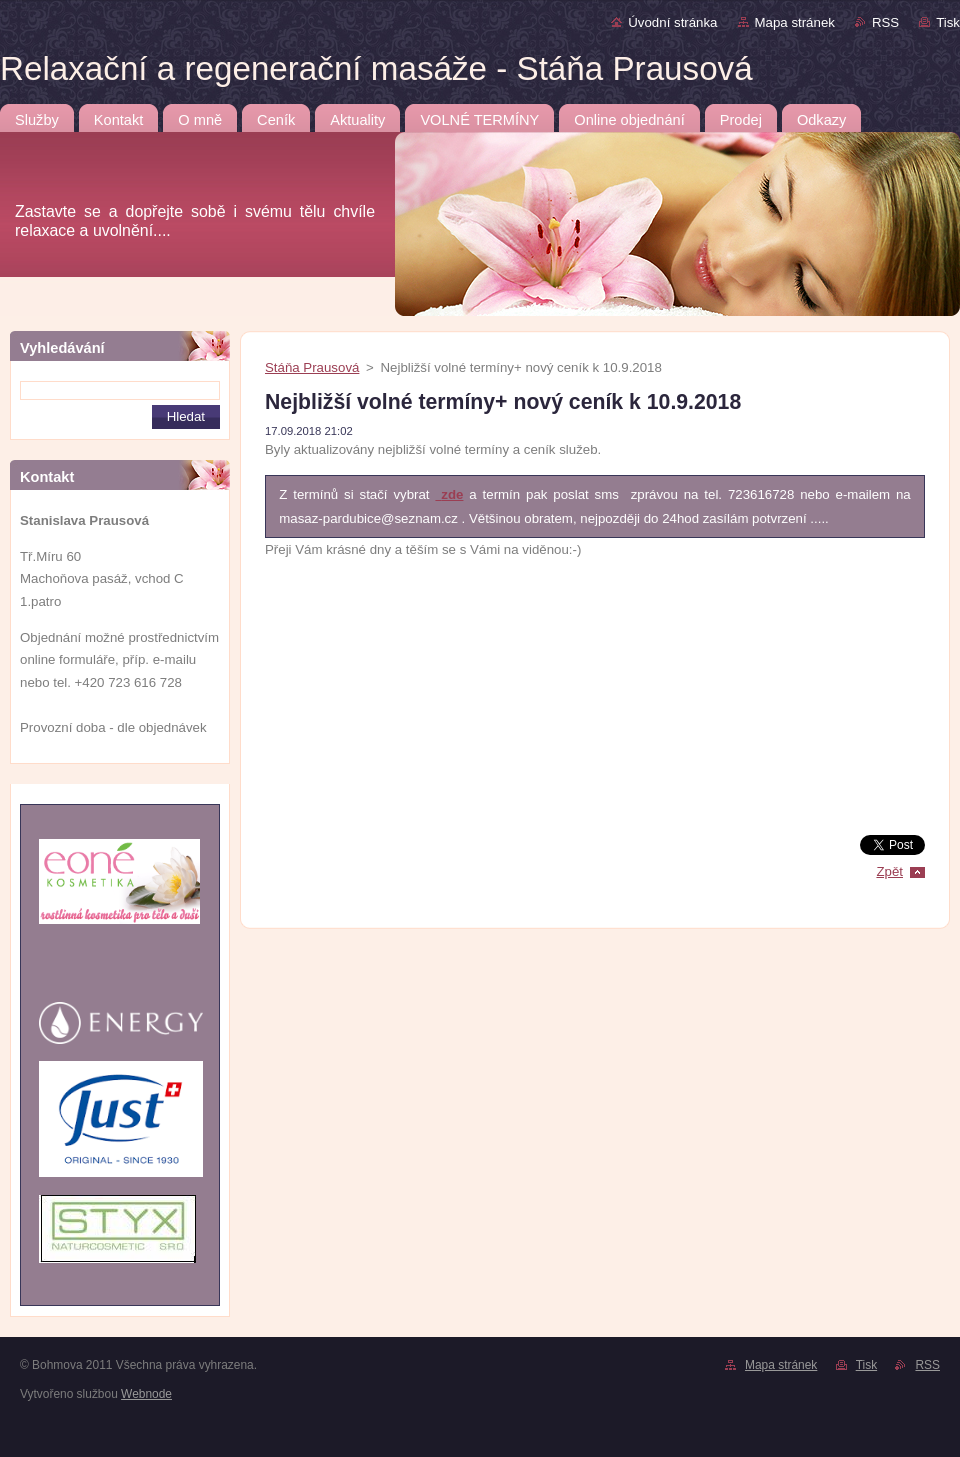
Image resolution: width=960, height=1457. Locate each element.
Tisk (948, 22)
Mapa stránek (795, 22)
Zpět (889, 871)
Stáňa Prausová (312, 367)
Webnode (146, 1394)
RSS (885, 22)
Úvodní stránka (672, 22)
